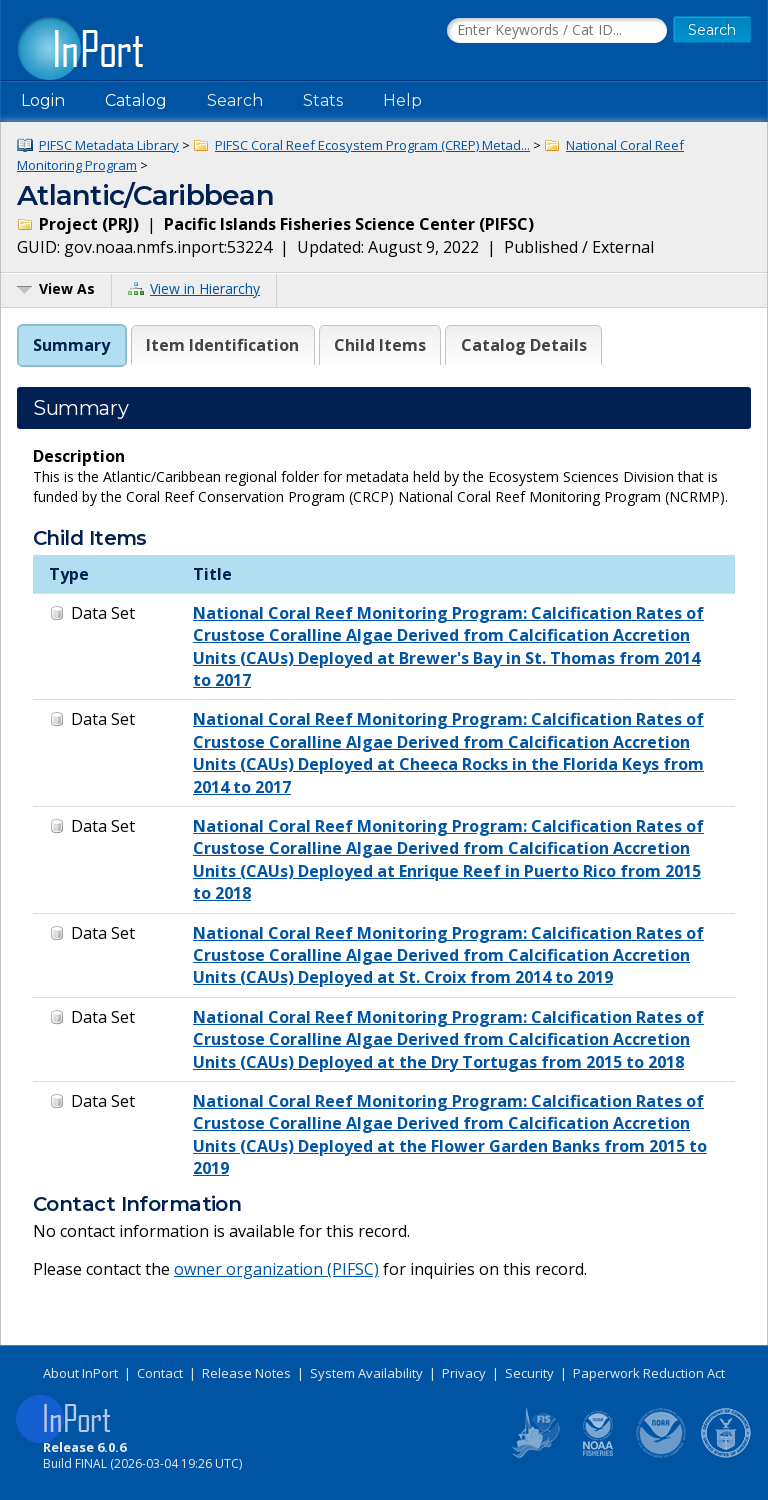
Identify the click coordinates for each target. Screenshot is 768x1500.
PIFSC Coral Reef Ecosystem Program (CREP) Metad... (372, 145)
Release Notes (246, 1373)
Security (529, 1373)
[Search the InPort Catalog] (557, 31)
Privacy (464, 1373)
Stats (323, 100)
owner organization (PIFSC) (276, 1269)
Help (402, 100)
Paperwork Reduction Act (649, 1373)
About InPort (80, 1373)
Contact (160, 1373)
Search (235, 100)
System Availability (366, 1373)
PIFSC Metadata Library (109, 145)
